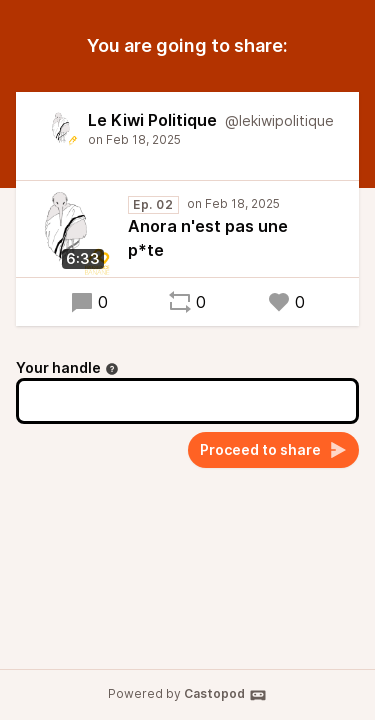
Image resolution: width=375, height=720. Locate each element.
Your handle (67, 367)
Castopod (225, 695)
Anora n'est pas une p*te (208, 238)
